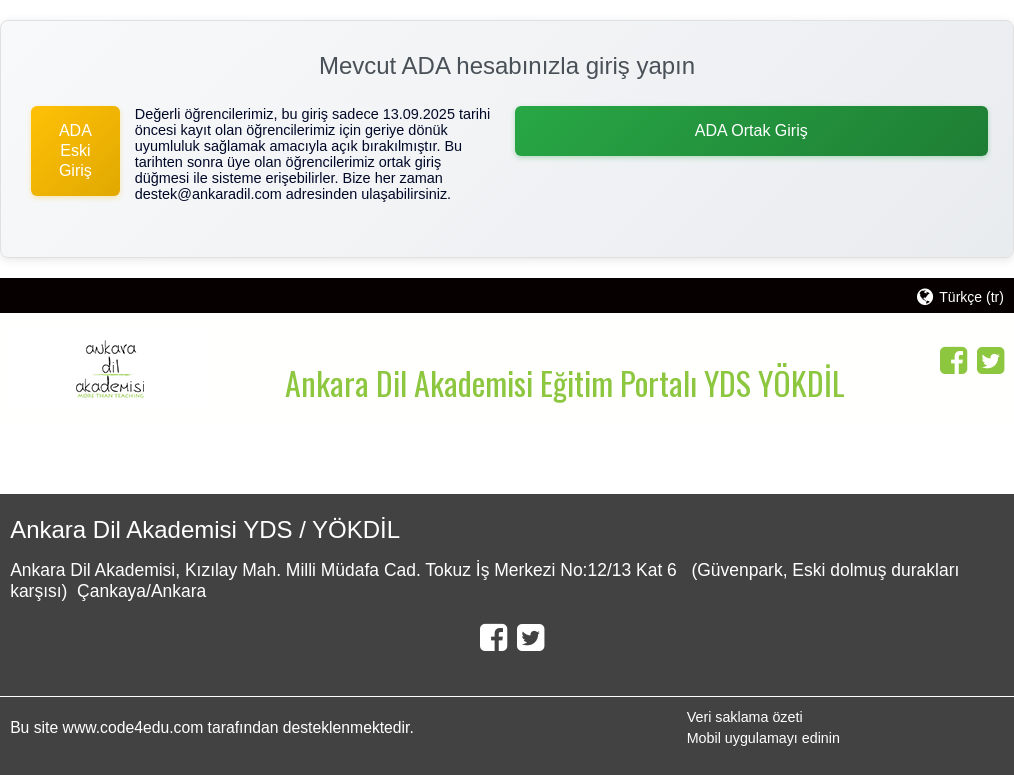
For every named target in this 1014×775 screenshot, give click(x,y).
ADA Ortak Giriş (751, 130)
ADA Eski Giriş (75, 150)
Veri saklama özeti (745, 717)
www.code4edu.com (135, 727)
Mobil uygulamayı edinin (763, 738)
